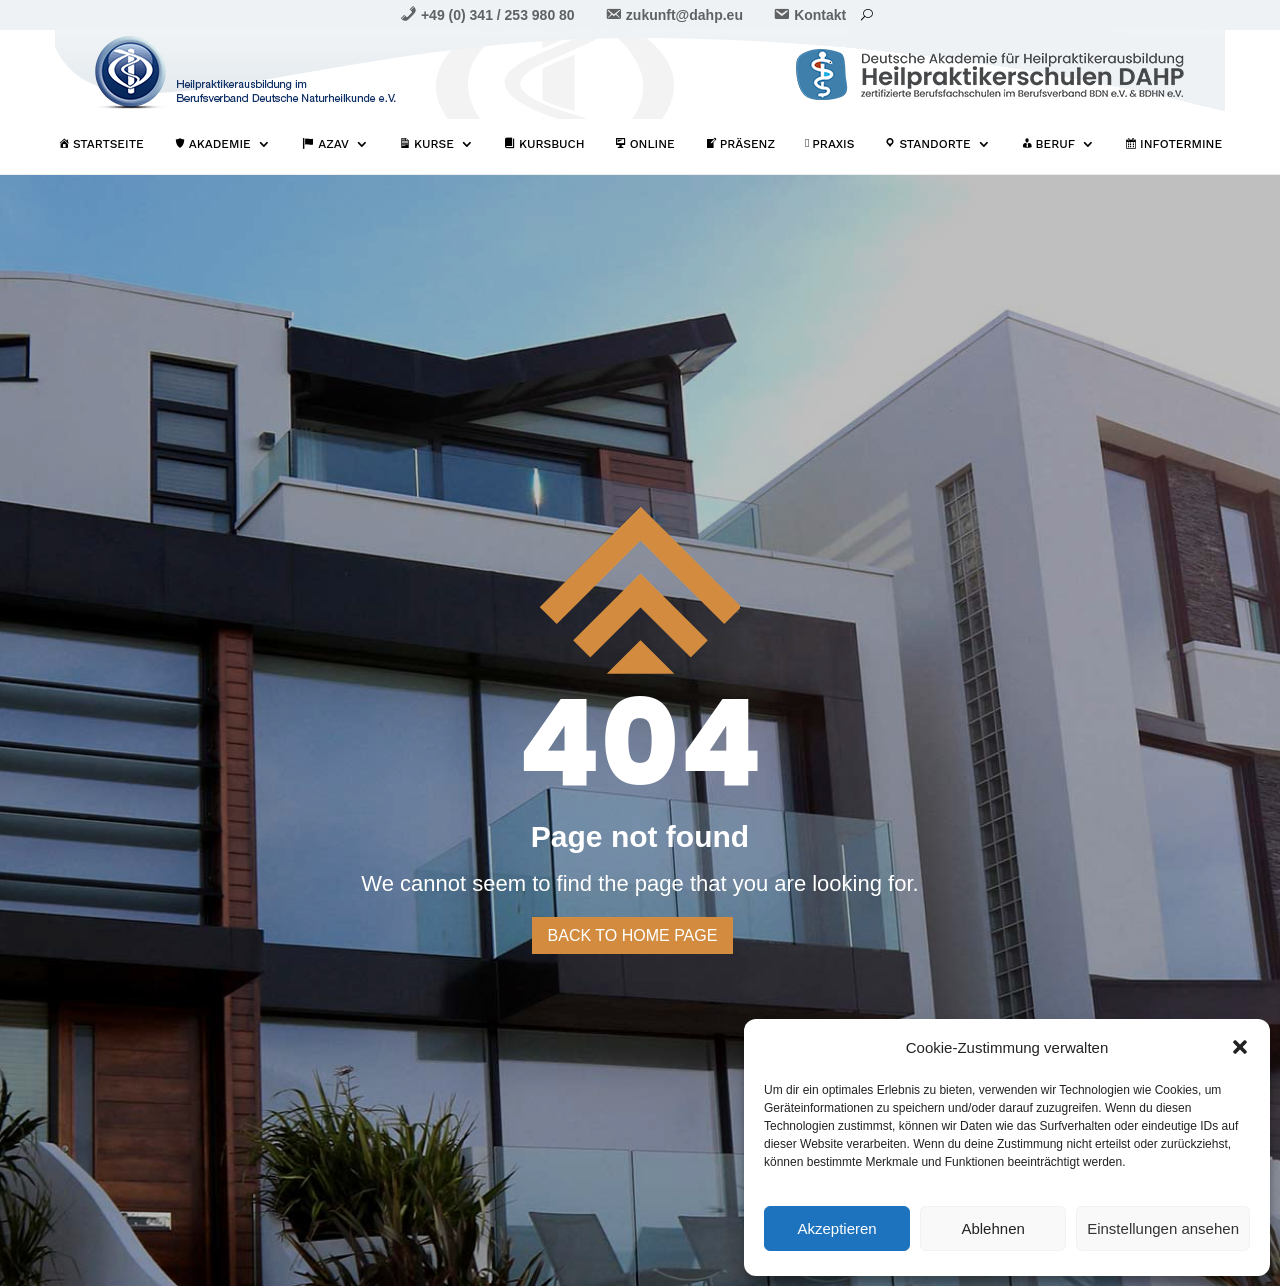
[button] (1240, 1047)
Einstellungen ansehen (1163, 1228)
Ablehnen (992, 1228)
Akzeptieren (836, 1228)
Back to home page (633, 935)
